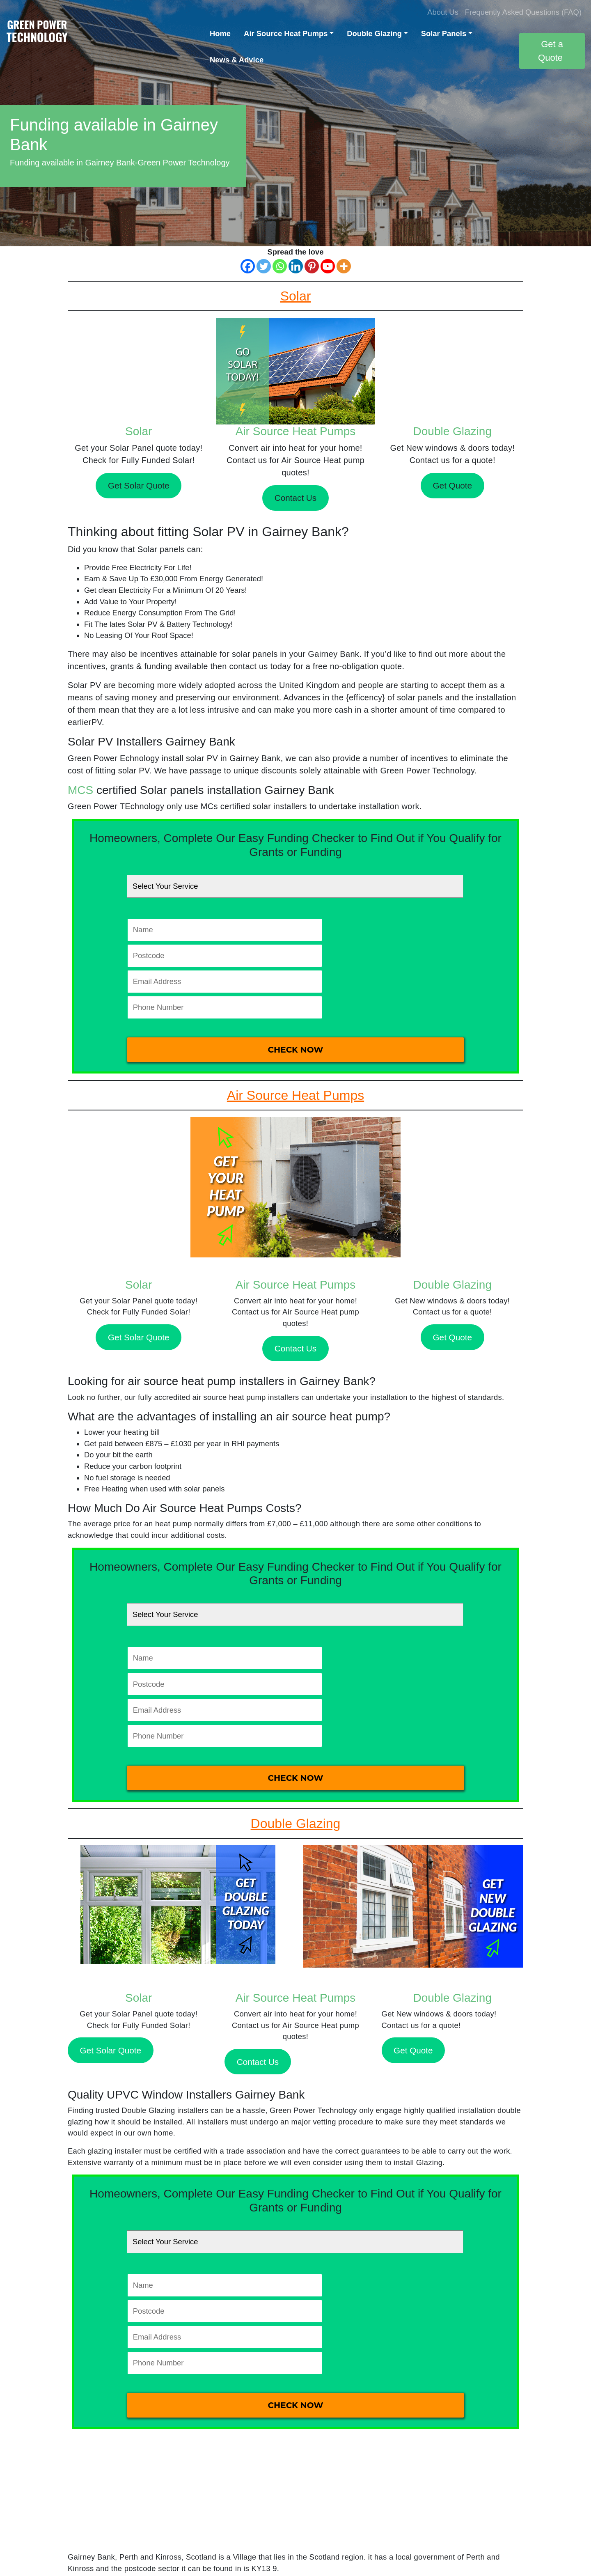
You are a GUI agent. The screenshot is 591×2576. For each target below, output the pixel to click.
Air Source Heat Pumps (286, 33)
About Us (442, 12)
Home (220, 33)
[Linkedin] (296, 266)
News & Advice (236, 59)
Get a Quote (550, 51)
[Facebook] (248, 266)
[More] (344, 266)
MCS (80, 790)
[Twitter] (264, 266)
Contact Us (295, 497)
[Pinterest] (312, 266)
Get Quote (452, 485)
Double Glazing (374, 33)
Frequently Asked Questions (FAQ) (523, 12)
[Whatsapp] (280, 266)
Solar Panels (443, 33)
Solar (138, 431)
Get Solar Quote (139, 485)
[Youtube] (328, 266)
